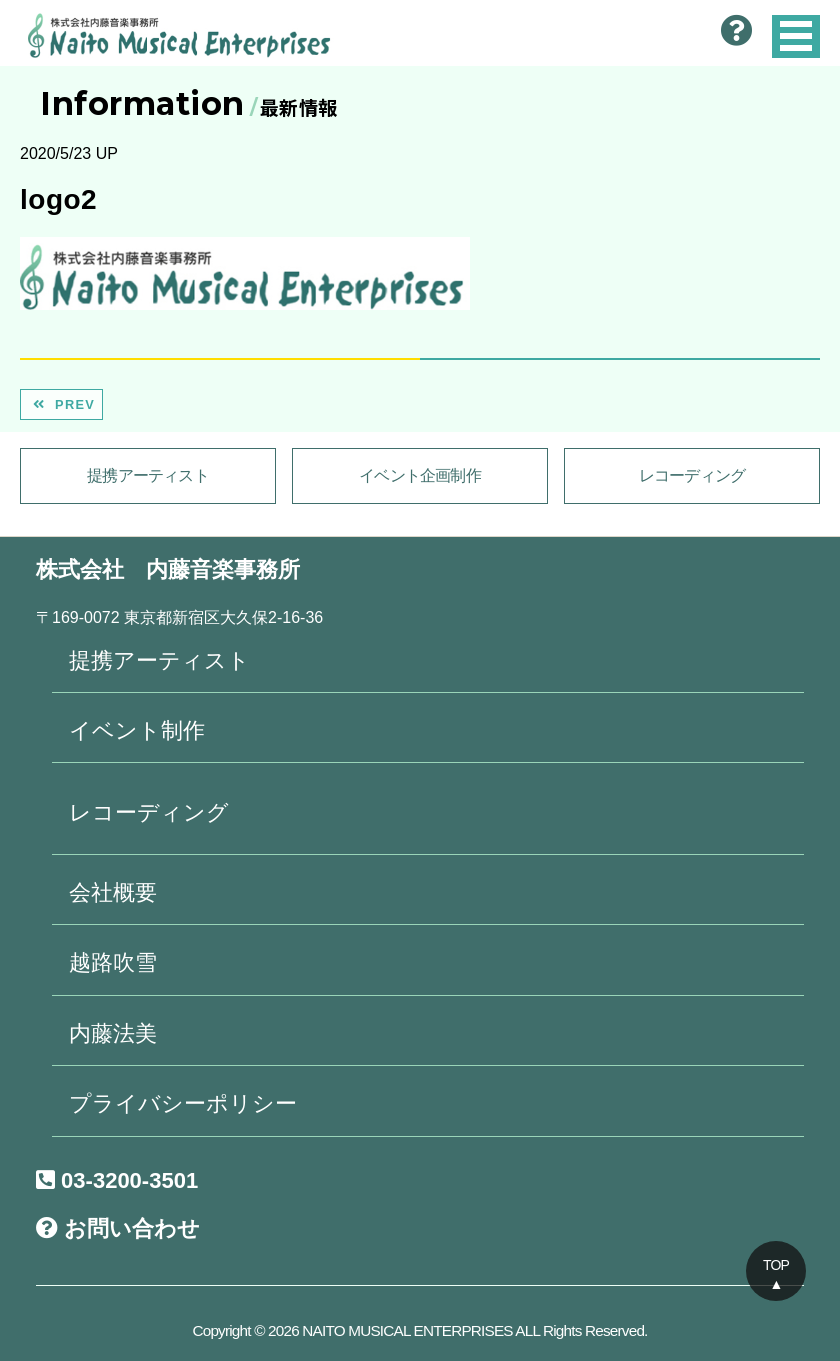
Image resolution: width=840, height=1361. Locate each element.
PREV (61, 404)
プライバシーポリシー (183, 1103)
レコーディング (692, 475)
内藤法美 (113, 1033)
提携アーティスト (148, 475)
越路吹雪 (113, 962)
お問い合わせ (118, 1228)
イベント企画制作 (420, 475)
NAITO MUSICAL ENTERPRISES (407, 1330)
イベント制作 (137, 730)
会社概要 (113, 892)
